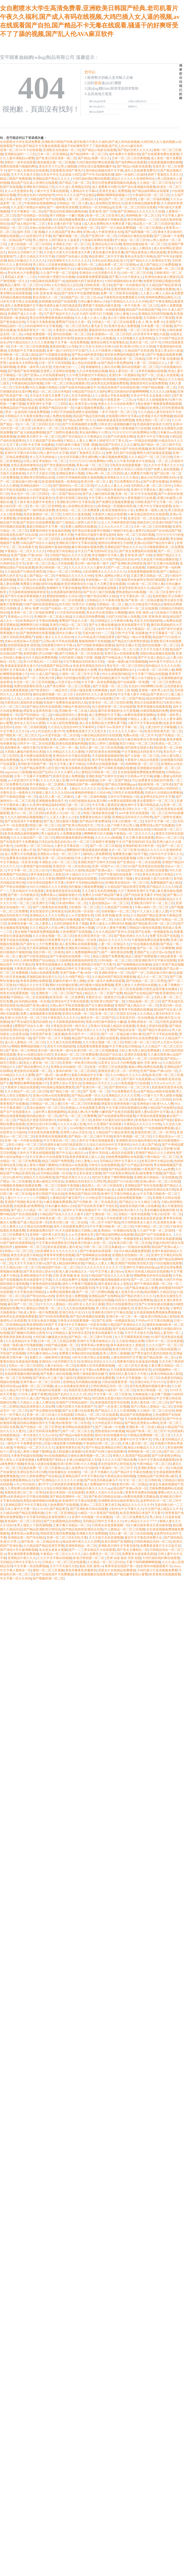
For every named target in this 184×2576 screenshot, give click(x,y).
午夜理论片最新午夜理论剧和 (95, 534)
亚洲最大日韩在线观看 (32, 739)
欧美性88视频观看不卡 (156, 1566)
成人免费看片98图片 (106, 186)
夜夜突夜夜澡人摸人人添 (86, 1156)
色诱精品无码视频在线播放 (81, 1382)
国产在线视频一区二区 (38, 1287)
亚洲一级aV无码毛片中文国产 (67, 350)
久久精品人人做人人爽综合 (133, 248)
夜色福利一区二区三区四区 (39, 899)
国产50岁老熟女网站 (121, 436)
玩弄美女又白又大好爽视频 (117, 1062)
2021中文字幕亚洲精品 (143, 1148)
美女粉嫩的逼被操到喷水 (161, 1210)
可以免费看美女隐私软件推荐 (53, 338)
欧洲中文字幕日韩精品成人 (114, 538)
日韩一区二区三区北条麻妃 (102, 1247)
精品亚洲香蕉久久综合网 (37, 1406)
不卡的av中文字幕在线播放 (153, 1320)
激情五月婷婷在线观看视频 (162, 1238)
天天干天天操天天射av (29, 1263)
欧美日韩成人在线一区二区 (93, 1242)
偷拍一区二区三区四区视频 (135, 534)
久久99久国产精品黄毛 (52, 1508)
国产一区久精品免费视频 (118, 227)
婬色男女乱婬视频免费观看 (110, 383)
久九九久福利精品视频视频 (23, 817)
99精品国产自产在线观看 (47, 199)
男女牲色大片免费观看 (23, 272)
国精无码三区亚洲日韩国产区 (157, 522)
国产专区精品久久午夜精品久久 (84, 436)
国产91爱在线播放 (155, 481)
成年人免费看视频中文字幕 (23, 305)
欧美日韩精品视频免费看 (142, 203)
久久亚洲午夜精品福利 (42, 804)
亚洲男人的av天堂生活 (65, 1083)
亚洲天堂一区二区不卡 (145, 342)
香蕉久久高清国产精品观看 (131, 1455)
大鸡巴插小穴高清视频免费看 (157, 1570)
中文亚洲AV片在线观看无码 (48, 1156)
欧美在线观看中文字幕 (133, 624)
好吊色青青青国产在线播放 (29, 719)
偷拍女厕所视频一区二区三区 (53, 694)
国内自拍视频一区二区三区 (71, 334)
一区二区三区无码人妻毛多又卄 (85, 326)
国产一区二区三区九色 (77, 1431)
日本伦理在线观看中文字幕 (51, 379)
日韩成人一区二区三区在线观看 (114, 322)
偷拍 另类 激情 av (140, 612)
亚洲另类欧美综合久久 (126, 289)
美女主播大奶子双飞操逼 (64, 223)
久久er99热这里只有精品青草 (95, 637)
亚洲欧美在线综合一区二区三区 (127, 882)
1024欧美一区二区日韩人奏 (145, 583)
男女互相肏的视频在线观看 (124, 1128)
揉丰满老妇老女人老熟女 (47, 874)
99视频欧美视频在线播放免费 (20, 1185)
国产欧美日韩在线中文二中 (81, 825)
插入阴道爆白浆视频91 (68, 1451)
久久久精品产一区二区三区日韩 (150, 457)
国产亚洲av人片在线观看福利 (44, 375)
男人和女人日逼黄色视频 (50, 264)
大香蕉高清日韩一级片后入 (32, 968)
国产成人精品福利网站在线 (65, 1263)
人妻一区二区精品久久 (81, 199)
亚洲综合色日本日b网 (106, 244)
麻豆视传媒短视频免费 (87, 547)
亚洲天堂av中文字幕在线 (152, 1308)
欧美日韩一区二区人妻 (96, 481)
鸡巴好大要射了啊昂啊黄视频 (112, 1177)
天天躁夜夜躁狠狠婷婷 (107, 755)
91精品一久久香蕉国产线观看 (98, 1513)
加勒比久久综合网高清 (38, 1177)
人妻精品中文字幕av (84, 191)
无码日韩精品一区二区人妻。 (49, 788)
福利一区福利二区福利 (130, 174)
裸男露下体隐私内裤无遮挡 (101, 305)
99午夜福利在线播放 (84, 780)
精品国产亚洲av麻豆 (34, 1005)
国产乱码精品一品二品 (35, 714)
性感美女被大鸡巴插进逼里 (62, 305)
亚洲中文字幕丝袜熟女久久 (95, 1341)
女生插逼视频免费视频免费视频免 (141, 772)
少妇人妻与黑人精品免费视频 (133, 919)
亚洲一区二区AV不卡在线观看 (21, 150)
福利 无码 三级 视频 (30, 231)
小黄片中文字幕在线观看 (51, 191)
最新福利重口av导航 (64, 346)
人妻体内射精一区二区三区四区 (90, 358)
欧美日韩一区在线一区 (84, 911)
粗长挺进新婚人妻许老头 (64, 1247)
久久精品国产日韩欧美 (117, 907)
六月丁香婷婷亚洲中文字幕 (137, 890)
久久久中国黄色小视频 (104, 350)
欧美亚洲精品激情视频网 (22, 833)
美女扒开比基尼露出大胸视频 (106, 612)
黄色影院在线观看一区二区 (32, 1071)
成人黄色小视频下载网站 (40, 1165)
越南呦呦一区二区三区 (30, 1247)
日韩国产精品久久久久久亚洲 (70, 555)
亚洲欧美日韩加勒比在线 (37, 477)
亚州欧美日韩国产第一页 (35, 764)
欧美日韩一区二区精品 (132, 1484)
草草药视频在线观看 (152, 371)
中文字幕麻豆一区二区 (26, 211)
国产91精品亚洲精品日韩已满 (106, 1447)
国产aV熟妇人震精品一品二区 (151, 1406)
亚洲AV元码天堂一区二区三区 (25, 1017)
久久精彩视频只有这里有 (92, 1439)
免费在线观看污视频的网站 (19, 166)
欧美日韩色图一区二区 (51, 567)
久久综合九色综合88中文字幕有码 (71, 727)
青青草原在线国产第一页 (122, 1566)
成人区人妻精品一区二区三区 (24, 1042)
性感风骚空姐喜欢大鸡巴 (154, 424)
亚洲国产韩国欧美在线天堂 (23, 1202)
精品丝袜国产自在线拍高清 (120, 387)
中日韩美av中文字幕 (138, 776)
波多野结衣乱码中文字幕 (157, 796)
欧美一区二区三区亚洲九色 (105, 215)
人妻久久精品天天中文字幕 (35, 256)
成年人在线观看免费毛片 (141, 170)
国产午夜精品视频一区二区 (19, 796)
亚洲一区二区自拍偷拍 (57, 858)
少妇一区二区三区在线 (136, 272)
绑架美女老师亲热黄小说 (40, 710)
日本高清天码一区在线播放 (135, 1017)
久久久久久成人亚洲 (54, 780)
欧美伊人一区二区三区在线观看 (55, 428)
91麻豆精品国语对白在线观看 (148, 514)
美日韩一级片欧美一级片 (92, 563)
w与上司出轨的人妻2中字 (47, 731)
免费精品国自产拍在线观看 (19, 407)
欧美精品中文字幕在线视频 (39, 620)
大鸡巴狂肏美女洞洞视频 (103, 751)
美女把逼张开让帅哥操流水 (48, 911)
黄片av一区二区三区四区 (28, 813)
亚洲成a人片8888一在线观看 (98, 428)
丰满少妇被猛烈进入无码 (83, 1459)
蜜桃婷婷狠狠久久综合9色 (64, 596)
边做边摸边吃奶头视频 (24, 1058)
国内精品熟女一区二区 (42, 1116)
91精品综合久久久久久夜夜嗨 (33, 342)
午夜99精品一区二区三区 (161, 1156)
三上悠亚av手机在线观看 (112, 395)
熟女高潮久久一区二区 (48, 297)
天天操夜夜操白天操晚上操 (77, 1230)
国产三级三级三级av (37, 248)
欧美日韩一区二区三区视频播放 (96, 1050)
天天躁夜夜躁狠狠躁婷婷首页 (28, 592)
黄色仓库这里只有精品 (140, 256)
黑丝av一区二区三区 (169, 837)
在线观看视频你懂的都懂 (165, 162)
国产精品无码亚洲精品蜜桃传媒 (65, 211)
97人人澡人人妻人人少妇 (112, 485)
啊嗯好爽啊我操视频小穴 (113, 195)
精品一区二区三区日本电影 (51, 391)
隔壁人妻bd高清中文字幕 (152, 1111)
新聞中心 (133, 106)
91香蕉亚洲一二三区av (119, 399)
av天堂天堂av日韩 (67, 682)
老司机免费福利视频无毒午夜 (125, 354)
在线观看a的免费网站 (28, 1206)
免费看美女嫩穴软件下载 (130, 854)
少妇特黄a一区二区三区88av (33, 845)
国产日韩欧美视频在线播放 (95, 645)
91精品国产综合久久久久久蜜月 (62, 1214)
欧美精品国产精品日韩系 (82, 1193)
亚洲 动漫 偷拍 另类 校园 (123, 1558)
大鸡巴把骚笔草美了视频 (115, 878)
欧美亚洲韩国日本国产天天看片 (93, 964)
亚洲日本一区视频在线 (124, 375)
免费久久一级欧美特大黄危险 (49, 1357)
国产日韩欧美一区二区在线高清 (81, 653)
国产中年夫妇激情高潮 (98, 174)
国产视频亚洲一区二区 (48, 1578)
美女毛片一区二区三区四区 (29, 493)
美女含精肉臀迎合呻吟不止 (54, 268)
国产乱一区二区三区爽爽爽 (155, 948)
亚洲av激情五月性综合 (52, 1169)
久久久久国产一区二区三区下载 (126, 268)
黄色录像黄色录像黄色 (80, 1570)
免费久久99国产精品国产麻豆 (103, 895)
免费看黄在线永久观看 (95, 817)
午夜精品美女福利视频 (120, 1476)
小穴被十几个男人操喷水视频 (161, 1095)
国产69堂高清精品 (35, 956)
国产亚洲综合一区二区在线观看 (139, 862)
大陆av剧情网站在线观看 (152, 538)
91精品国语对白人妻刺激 (70, 714)
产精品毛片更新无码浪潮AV (36, 1120)
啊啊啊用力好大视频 (34, 624)
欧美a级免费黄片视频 (147, 1173)
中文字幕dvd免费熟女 (94, 1369)
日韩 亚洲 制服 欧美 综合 (112, 915)
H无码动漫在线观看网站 (138, 1398)
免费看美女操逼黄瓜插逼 (139, 1554)
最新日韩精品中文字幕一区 (45, 526)
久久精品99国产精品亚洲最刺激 (114, 976)
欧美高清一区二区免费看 (67, 997)
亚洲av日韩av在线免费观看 (51, 1095)
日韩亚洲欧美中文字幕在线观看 (154, 960)
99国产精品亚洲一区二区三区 (63, 1099)
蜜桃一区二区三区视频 (37, 1386)
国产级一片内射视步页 (129, 285)
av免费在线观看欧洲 (121, 800)
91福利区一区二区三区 (120, 1390)
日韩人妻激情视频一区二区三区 (107, 1099)
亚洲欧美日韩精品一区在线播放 (156, 1177)
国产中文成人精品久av (153, 657)
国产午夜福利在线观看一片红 (120, 874)
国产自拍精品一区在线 (32, 215)
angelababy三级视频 (17, 772)
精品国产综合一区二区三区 (60, 1267)
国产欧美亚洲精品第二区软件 (61, 1058)
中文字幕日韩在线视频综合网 (126, 1107)
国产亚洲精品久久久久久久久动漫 (140, 211)
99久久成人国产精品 (43, 674)
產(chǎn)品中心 (97, 106)
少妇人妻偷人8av (125, 313)
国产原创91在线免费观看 (37, 522)
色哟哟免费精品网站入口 (162, 297)
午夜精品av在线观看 (73, 1165)
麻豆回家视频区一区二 (137, 997)
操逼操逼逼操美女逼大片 (21, 665)
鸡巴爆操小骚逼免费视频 (85, 886)
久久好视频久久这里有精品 (135, 338)
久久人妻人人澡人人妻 (90, 317)
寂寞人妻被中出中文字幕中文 (131, 1439)
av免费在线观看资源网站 (138, 714)
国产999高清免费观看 (54, 1316)
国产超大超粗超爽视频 (29, 432)
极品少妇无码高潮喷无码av (159, 477)
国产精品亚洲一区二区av (160, 1357)
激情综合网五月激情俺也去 (109, 342)
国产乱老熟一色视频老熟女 (153, 931)
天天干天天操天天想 (25, 174)
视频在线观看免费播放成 (67, 1009)
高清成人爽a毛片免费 (82, 1111)
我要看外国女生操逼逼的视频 (49, 530)
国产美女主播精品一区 (132, 1549)
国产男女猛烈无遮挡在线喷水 (31, 1021)
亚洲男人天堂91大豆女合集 (105, 1492)
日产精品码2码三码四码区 (161, 788)
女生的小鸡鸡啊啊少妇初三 (147, 686)
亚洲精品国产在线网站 (104, 1296)
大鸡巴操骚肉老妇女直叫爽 (123, 281)
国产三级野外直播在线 (62, 432)
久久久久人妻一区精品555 (64, 809)
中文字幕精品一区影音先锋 (19, 862)
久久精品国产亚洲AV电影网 (92, 1259)
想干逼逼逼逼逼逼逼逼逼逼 (143, 1218)
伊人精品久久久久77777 (82, 874)
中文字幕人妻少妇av (14, 358)
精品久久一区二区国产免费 (103, 993)
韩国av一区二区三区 (18, 1251)
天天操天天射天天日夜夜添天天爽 (67, 252)
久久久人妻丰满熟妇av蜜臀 (99, 448)
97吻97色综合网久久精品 (101, 596)
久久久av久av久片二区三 (115, 526)
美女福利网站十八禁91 (95, 432)
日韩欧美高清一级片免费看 (79, 559)
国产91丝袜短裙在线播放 (155, 1304)
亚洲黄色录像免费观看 (101, 1009)
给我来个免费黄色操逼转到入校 (65, 702)
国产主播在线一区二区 (101, 1214)
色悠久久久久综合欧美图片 (117, 403)
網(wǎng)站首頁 (97, 101)
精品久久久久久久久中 (114, 940)
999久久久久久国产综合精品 (75, 195)
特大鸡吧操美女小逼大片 (138, 1222)
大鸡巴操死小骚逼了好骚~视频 (76, 444)
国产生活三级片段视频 (98, 592)
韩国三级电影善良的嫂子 (100, 813)
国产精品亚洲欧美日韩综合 (42, 1529)
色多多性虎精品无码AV (89, 665)
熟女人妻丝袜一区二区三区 (42, 1062)
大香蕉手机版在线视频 (26, 1455)
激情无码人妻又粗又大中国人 (129, 1373)
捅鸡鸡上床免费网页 (97, 854)
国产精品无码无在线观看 (43, 706)
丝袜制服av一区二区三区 (103, 579)
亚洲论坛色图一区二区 (77, 1013)
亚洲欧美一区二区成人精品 (19, 354)
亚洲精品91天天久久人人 (99, 1083)
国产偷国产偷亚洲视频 (23, 371)
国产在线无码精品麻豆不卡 (81, 387)
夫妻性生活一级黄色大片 (17, 792)
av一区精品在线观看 (143, 440)
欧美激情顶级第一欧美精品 (60, 481)
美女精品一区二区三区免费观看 (78, 510)
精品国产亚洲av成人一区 (102, 870)
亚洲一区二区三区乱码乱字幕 (66, 1537)
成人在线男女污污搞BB (81, 1468)
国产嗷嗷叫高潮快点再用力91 (31, 1332)
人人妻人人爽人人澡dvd (156, 293)
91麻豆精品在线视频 (89, 268)
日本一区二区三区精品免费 (56, 1341)
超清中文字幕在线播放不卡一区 (85, 1210)
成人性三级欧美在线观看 (124, 317)
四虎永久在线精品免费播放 (163, 792)
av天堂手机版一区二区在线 (60, 735)
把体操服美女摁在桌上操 (34, 518)
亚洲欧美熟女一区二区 (114, 972)
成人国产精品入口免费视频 (158, 264)
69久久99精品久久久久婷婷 (48, 886)
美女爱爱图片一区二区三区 (156, 800)
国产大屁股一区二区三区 (110, 686)
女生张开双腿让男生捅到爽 (78, 457)
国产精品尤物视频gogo (120, 784)
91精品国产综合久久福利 (88, 391)
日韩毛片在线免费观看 (127, 792)
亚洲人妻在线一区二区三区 (149, 1402)
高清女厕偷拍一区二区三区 (42, 514)
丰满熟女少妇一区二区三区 (71, 244)
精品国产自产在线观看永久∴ (154, 1234)
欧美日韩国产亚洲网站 (117, 1541)
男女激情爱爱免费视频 (23, 1554)
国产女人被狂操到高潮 (98, 493)
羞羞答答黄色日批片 (70, 1447)
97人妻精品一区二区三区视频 (124, 1529)
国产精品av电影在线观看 (99, 150)
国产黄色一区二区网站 (21, 1050)
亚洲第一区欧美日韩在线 (85, 399)
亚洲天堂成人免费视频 (114, 191)
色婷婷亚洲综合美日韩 (159, 1189)
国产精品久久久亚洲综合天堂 (150, 260)
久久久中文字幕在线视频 (54, 1558)
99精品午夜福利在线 (115, 489)
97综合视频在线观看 (145, 944)
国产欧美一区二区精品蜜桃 (144, 600)
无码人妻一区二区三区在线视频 (101, 747)
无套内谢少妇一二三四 (68, 367)
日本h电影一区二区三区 (114, 960)
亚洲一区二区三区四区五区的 (115, 1013)
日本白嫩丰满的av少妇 (93, 301)
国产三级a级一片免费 (168, 236)
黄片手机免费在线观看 (107, 759)
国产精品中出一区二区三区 (48, 1128)
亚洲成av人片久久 (20, 616)
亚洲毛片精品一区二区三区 (68, 624)
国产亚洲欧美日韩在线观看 (88, 1508)
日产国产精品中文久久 (59, 313)
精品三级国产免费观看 (15, 178)
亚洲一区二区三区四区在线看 (135, 207)
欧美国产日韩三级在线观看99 (106, 1451)
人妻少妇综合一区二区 (59, 1365)
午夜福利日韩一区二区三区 (151, 195)
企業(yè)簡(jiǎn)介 (137, 101)
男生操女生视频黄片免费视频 (63, 1418)
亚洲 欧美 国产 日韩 (102, 211)
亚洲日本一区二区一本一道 (59, 747)
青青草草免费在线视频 (59, 1255)
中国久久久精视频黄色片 (154, 399)
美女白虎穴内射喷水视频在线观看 (34, 629)
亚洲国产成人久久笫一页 (25, 313)
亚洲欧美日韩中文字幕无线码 (118, 1545)
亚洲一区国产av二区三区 (109, 866)
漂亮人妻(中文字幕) (99, 248)
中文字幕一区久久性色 (20, 1169)
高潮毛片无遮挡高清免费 (100, 809)
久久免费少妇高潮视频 (90, 469)
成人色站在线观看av (85, 362)
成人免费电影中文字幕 (104, 714)
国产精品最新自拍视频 (124, 1169)
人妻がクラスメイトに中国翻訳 (126, 407)
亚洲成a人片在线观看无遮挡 (84, 1107)
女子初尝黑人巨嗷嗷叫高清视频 (93, 379)
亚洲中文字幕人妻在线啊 (76, 899)
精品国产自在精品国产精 (143, 309)
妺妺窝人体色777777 (50, 1238)
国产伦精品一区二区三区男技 (65, 608)
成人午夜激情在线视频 (35, 759)
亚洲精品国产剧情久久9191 (60, 448)
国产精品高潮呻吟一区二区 (68, 1496)
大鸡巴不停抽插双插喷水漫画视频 (73, 412)
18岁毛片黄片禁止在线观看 (19, 301)
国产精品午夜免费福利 (116, 362)
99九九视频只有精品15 (45, 387)
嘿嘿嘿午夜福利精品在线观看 (76, 878)
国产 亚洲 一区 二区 (96, 1091)
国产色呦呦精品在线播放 (134, 964)
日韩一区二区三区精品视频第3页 (66, 383)
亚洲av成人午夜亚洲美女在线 (103, 231)
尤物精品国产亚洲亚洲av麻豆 (157, 1476)
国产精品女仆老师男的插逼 (130, 641)
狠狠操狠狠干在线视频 (94, 641)
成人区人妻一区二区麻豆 (56, 796)
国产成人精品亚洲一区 (68, 248)
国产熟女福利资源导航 (87, 354)
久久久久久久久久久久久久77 (101, 1267)
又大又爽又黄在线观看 (109, 583)
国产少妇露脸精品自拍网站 (62, 1521)
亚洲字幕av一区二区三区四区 (40, 1382)
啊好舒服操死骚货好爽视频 (74, 837)
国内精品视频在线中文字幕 (104, 170)
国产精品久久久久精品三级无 (139, 1202)
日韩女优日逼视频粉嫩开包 (96, 166)
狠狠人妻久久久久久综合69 (54, 637)
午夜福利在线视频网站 (39, 203)
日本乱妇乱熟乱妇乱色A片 (110, 260)
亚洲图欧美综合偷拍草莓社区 (136, 1140)
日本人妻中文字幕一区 (90, 858)
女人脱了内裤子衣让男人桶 (119, 825)
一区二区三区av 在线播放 (73, 1148)
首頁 (97, 83)
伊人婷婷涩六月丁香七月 (110, 440)
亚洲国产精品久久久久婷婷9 (154, 1152)
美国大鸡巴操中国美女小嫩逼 (106, 1021)
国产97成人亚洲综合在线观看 (28, 170)
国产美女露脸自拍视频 (59, 465)
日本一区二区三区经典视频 (130, 158)
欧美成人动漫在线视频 (40, 1463)
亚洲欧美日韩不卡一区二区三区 (39, 436)
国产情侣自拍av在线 (40, 1296)
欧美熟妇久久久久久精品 (121, 477)
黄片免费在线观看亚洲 (35, 755)
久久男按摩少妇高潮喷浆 (21, 1488)
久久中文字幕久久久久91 (165, 465)
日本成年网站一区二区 (71, 903)
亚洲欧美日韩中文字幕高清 (75, 502)
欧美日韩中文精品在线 (157, 1161)
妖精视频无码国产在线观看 (57, 301)
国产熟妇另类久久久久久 (135, 150)
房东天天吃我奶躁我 (148, 620)
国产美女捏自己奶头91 (38, 1271)
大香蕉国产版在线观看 (35, 866)
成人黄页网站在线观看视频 (77, 944)
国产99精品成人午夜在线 (119, 657)
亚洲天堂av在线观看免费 (121, 653)
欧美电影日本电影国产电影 (154, 1120)
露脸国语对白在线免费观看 (107, 330)
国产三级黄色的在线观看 (34, 219)
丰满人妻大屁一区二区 (137, 1443)
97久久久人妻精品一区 (55, 1304)
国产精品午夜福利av (51, 850)
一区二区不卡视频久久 (97, 1472)
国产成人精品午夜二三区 (28, 223)
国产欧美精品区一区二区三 (32, 309)
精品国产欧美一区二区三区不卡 (148, 1431)
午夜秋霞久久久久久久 (63, 1017)
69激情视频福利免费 (154, 710)
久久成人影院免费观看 (62, 723)
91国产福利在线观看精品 (40, 604)
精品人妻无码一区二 (82, 264)
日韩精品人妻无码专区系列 (71, 1332)
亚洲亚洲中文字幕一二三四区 (46, 403)
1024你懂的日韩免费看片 (46, 940)
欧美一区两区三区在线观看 (108, 1066)
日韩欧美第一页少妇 (98, 285)
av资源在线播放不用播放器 (104, 219)
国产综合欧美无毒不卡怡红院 (145, 895)
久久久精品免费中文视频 (70, 1279)
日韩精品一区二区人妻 (72, 203)
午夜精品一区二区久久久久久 (24, 551)
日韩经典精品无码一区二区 (109, 1386)
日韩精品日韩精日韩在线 (134, 379)
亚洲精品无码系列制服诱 (155, 313)
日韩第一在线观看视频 (108, 309)
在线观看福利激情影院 (66, 592)
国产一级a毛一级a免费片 (53, 1075)
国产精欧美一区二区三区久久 (20, 735)
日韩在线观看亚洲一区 (117, 1382)
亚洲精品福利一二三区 (20, 154)
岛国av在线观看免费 (44, 972)
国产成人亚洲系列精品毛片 (104, 739)
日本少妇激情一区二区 (83, 227)
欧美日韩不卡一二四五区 (77, 629)
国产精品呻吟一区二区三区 (88, 154)
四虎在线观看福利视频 (71, 743)
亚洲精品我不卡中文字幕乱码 (82, 1476)
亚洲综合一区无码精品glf (96, 207)
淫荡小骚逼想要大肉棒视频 (89, 690)
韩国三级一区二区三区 (74, 804)
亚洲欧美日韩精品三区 (38, 186)
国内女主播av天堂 (68, 633)
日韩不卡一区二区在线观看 (138, 608)
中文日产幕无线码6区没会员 (98, 551)
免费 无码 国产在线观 (120, 453)
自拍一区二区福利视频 (30, 727)
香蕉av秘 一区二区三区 (92, 465)
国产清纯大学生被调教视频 (80, 293)
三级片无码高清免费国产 (17, 637)
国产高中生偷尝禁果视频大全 (24, 596)
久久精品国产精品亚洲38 (163, 285)
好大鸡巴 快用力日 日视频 (94, 313)
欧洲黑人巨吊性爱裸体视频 (95, 1365)
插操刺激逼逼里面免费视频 (115, 420)
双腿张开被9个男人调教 (69, 980)
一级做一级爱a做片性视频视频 (126, 661)
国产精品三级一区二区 (74, 182)
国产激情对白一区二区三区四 (73, 485)
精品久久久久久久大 (85, 788)
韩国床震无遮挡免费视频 (85, 1390)
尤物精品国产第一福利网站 (85, 784)
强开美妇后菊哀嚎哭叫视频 (90, 530)
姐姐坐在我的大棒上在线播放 (95, 338)
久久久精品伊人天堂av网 (46, 927)
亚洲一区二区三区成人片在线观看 (35, 559)
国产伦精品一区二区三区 (121, 649)
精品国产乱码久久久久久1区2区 (70, 1394)
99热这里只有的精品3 (61, 551)
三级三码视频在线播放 (159, 289)
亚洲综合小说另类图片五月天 (99, 272)
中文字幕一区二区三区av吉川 (28, 870)
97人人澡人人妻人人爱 (152, 911)
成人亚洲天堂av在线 (82, 403)
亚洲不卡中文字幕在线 (152, 436)
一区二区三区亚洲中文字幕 (146, 330)
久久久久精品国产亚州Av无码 (113, 931)
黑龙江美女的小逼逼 (169, 350)
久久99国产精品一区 (40, 489)
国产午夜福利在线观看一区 (98, 1251)
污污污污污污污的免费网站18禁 (134, 432)
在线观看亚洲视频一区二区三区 (45, 1189)
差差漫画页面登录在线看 (63, 890)
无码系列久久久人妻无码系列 (73, 518)
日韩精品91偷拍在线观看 (135, 236)
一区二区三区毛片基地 (131, 1365)
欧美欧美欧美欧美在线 (15, 1337)
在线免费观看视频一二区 (134, 1197)
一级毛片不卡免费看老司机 (23, 1443)
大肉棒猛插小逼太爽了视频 (151, 1394)
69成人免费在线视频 (57, 416)
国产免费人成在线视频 (163, 469)
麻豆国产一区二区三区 (23, 1304)
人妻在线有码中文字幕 (126, 1357)
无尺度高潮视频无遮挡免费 (45, 948)
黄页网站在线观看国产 (77, 1427)
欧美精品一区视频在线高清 (117, 506)
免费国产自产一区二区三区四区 (39, 538)
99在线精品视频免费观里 (57, 1087)
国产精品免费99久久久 (33, 1066)
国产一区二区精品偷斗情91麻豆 (153, 972)
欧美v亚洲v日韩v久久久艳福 (135, 346)
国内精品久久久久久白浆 (162, 665)
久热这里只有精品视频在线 (159, 559)
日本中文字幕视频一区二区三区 (138, 1378)
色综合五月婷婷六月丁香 (25, 252)
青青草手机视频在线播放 (135, 1009)
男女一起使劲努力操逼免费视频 (27, 412)
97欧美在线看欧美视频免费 (77, 768)
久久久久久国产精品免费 (119, 1459)
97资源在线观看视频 (121, 858)
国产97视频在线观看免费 (164, 354)
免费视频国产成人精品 (165, 882)
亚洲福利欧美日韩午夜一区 (141, 845)
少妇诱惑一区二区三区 (84, 907)
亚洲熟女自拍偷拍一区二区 (61, 150)
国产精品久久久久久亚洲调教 (115, 1410)
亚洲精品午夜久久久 (22, 1558)
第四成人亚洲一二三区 (20, 277)
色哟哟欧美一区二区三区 (143, 215)
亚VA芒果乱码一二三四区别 (42, 661)
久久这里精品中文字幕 (21, 1341)
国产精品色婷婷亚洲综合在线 (82, 1529)
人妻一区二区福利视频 (153, 199)
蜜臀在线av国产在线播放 (157, 825)
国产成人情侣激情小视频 (85, 649)
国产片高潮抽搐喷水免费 (79, 424)
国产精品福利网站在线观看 (151, 191)
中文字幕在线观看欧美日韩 (54, 1242)
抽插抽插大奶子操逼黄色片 (84, 281)
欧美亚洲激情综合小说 (118, 510)
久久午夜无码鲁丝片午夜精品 (86, 375)
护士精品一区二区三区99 (131, 240)
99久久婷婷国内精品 (116, 674)
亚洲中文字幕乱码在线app (141, 1267)
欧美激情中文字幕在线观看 (77, 1500)
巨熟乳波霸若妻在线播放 (160, 989)
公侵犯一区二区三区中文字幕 (79, 674)
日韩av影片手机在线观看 (60, 641)
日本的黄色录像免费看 (43, 1132)
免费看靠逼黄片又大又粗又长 (86, 731)
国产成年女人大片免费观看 (39, 944)
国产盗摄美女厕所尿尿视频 (23, 1418)
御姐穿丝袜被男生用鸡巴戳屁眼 (143, 579)
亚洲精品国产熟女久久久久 (52, 178)
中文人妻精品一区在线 (81, 940)
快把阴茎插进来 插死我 (24, 645)
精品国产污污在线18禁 (122, 1181)
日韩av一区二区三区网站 (63, 571)
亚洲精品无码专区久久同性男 (132, 817)
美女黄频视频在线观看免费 (93, 1574)
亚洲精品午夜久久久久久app (92, 1488)
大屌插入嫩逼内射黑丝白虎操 (24, 751)
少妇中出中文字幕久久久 (113, 629)
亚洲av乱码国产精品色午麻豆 (154, 543)
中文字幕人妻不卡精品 (133, 694)
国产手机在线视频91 (14, 886)
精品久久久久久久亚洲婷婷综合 (133, 178)
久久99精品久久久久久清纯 (129, 1075)
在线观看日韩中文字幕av (123, 416)
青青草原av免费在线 (95, 1345)
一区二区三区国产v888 (107, 968)
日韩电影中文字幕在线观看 (26, 350)
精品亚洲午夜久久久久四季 (81, 1541)
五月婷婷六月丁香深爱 (158, 317)
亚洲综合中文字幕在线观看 (71, 755)
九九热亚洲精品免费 (130, 1341)
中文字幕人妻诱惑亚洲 (107, 804)
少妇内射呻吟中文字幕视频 (43, 326)
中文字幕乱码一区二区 (135, 596)
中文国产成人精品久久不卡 (163, 1508)
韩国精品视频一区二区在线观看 (62, 600)
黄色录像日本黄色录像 (108, 252)
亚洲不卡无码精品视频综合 (85, 882)
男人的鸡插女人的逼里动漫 (68, 719)
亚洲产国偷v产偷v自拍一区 (29, 555)
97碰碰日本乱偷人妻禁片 (128, 530)
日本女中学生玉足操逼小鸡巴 (60, 174)
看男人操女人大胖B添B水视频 (110, 923)
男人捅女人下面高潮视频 (34, 1525)
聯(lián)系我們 (96, 112)
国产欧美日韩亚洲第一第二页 (56, 158)
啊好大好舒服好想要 (71, 678)
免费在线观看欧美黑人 (29, 686)
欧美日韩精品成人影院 (160, 1316)
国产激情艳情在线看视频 (37, 633)
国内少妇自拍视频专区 (110, 1435)
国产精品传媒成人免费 (141, 1287)
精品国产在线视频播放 (135, 1414)
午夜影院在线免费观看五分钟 (123, 297)
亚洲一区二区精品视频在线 (65, 579)
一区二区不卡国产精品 (104, 1222)
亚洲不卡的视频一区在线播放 (91, 1517)
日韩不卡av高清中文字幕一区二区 (120, 727)
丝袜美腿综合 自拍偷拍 (64, 1472)
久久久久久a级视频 (162, 391)
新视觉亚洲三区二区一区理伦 (118, 1071)
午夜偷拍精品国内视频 (27, 383)
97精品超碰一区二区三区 (143, 1001)
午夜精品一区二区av (145, 629)
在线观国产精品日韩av (55, 665)
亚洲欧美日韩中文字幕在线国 (76, 543)
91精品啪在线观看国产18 (46, 281)
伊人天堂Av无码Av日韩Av (97, 346)
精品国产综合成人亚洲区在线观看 (34, 182)
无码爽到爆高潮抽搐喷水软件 (109, 1279)
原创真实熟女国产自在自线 (19, 534)
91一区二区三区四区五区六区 (40, 424)
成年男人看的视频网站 (50, 1111)
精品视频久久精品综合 (159, 1292)
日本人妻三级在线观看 (15, 289)
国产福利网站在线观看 (130, 162)
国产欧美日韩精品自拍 (104, 1496)
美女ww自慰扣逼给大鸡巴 (35, 1054)
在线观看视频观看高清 (143, 571)
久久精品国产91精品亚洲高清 (24, 571)
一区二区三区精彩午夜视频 (95, 841)
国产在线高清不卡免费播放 (23, 821)
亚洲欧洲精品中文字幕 (110, 518)
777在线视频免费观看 (159, 1128)
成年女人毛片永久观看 (29, 723)
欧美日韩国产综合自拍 (48, 1193)
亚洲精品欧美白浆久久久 (43, 976)
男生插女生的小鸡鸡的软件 (35, 195)
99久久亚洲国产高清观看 (104, 1124)
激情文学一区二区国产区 (97, 1017)
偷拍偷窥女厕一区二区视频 (56, 162)
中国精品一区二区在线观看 (29, 997)
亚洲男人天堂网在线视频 (57, 371)
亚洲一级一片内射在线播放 (23, 1140)
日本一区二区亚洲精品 (52, 154)
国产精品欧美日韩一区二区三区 (154, 923)
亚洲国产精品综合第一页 (56, 407)
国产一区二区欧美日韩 (39, 678)
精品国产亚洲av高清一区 (130, 1488)
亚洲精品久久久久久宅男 (46, 915)
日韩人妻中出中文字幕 (52, 453)
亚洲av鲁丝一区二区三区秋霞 (160, 1181)
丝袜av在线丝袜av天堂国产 (48, 227)
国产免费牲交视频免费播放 (114, 502)
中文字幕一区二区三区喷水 (112, 1394)
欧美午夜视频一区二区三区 (132, 1136)
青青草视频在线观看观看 (154, 706)
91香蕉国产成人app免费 (157, 1169)
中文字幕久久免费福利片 (106, 498)
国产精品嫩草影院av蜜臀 (131, 1574)
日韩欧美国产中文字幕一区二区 (156, 502)
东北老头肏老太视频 (87, 1173)
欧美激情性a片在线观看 (95, 698)
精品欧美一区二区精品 (129, 358)
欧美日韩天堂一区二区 (128, 1349)
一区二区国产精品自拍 (65, 493)
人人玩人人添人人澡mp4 (27, 698)
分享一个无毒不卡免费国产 (32, 776)
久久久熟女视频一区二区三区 (53, 935)
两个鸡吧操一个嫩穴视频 (67, 215)
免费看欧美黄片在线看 (149, 899)
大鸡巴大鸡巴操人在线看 (122, 616)
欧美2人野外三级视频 (103, 743)
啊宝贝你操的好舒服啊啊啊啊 (127, 391)
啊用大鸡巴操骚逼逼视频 (154, 453)
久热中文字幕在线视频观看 (95, 1140)
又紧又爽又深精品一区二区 (149, 575)
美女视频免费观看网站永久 (116, 669)
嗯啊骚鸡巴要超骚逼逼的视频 (86, 850)
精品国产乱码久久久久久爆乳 (119, 444)
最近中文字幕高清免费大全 (143, 1537)
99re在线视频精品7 (56, 1455)
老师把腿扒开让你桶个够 (40, 653)
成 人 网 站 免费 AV (151, 322)
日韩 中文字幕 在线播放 (162, 358)
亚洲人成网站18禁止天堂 (112, 575)
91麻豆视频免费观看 (89, 407)
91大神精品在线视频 (18, 1369)
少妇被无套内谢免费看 (32, 919)
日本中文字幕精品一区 (123, 796)
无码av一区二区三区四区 (25, 1365)
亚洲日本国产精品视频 (103, 608)
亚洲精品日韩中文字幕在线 (71, 968)
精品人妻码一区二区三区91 (23, 285)
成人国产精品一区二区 (38, 575)
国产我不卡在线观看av (138, 1079)
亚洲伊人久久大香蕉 (40, 878)
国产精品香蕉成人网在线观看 (145, 252)
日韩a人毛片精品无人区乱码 (62, 285)
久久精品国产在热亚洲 (137, 350)
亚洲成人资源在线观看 (152, 1026)
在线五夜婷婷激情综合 (26, 465)
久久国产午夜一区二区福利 (59, 272)
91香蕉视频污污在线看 (134, 428)
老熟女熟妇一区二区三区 (153, 420)
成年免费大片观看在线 (124, 154)
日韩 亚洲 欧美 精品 (46, 293)
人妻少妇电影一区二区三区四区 (29, 244)
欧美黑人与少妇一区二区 (64, 813)
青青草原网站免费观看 (35, 980)
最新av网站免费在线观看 (145, 1066)
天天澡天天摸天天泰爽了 (46, 395)
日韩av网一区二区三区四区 (104, 473)
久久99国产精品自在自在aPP (119, 559)
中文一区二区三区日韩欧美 (142, 1480)
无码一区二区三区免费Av (56, 469)
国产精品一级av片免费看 (134, 637)
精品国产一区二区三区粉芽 (117, 199)
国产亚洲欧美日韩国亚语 (128, 563)
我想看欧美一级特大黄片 (21, 747)
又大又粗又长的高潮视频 (99, 890)
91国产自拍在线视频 (134, 448)
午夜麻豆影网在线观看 (97, 240)
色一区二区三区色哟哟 (45, 506)
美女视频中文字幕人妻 (107, 555)
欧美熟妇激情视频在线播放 (39, 1500)
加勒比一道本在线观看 (20, 162)
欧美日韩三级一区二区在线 (68, 1222)
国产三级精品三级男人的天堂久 (78, 522)
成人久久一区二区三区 (152, 976)
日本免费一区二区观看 (156, 326)
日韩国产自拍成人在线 (71, 256)
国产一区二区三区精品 (105, 845)
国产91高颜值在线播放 (54, 354)
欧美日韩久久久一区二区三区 (139, 809)
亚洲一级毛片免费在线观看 (106, 980)
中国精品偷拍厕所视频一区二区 (78, 489)
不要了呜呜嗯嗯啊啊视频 (143, 1562)
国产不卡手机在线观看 (162, 1034)
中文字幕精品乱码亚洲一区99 (34, 989)
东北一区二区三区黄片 (124, 850)
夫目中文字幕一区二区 (160, 821)
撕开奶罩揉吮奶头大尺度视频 (118, 710)
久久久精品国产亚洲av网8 (63, 231)
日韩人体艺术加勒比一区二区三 (45, 461)
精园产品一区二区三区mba (83, 297)
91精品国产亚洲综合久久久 (126, 1324)
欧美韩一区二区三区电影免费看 (33, 612)
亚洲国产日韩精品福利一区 (74, 1402)
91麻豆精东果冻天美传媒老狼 (144, 739)
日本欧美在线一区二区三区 (55, 1218)
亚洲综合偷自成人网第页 (162, 277)
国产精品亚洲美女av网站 (141, 1423)
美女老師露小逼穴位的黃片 (153, 878)
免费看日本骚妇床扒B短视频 (40, 583)
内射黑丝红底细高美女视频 (23, 702)
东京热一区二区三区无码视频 (33, 682)
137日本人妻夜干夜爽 (110, 927)
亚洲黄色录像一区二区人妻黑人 (30, 923)
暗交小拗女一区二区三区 (137, 743)
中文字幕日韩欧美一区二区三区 (111, 1226)
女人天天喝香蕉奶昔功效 (118, 522)
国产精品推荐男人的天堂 (40, 768)
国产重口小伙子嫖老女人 (126, 277)
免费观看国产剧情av (50, 1459)
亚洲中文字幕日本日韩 (20, 453)
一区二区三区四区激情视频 (107, 719)
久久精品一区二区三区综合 (155, 182)
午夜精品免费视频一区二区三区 (149, 1435)
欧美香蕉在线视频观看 (51, 1136)
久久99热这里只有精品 (107, 1423)
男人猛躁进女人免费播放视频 (61, 833)
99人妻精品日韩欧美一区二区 (95, 772)
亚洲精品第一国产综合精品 (26, 1537)
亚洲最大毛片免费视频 (156, 416)
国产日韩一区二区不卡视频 (51, 1038)
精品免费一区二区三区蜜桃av (118, 264)
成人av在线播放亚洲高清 (71, 1386)
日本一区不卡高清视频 (54, 362)
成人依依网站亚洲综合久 (106, 203)
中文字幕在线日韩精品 (124, 1046)
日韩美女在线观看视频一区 (128, 465)
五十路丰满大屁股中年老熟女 (34, 502)
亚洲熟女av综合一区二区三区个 (59, 854)
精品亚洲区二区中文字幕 (106, 256)
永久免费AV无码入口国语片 (127, 469)
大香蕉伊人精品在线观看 (70, 330)
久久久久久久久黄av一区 (126, 731)
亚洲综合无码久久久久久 (98, 1361)
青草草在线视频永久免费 (79, 669)
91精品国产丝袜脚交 (162, 1107)
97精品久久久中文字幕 (32, 985)
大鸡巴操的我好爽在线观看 (95, 162)
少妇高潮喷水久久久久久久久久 (68, 260)
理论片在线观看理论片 (149, 702)
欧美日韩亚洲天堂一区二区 (163, 731)
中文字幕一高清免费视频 (71, 342)
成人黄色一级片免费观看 (40, 1312)
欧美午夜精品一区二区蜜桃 (45, 784)
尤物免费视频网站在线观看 (124, 1156)
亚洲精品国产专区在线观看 (143, 1185)
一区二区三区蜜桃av (150, 227)
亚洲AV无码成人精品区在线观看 (88, 829)
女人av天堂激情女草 (18, 191)
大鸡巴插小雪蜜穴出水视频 (56, 277)
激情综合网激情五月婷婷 (115, 543)
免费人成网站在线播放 (80, 526)
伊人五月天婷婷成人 (79, 395)
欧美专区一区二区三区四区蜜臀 (110, 702)
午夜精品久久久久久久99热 (129, 301)
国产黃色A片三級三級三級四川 (54, 1378)
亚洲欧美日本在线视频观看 (48, 358)
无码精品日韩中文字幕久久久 (119, 1161)
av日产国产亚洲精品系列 (92, 289)
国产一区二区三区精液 (146, 1279)
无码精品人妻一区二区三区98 (151, 485)
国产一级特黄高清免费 (62, 207)
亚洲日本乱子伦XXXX (74, 1312)
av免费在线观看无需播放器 (139, 1496)
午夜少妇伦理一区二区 (166, 1214)
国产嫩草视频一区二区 (68, 236)
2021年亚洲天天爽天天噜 (56, 534)
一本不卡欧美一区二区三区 (140, 305)
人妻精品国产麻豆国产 (65, 1197)
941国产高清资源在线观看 (145, 866)
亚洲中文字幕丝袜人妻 (146, 489)
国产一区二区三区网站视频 (94, 1292)
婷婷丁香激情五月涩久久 (165, 174)
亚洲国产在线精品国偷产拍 (104, 1418)
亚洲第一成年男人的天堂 (34, 367)
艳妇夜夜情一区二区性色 (155, 784)
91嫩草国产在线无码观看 (116, 1111)
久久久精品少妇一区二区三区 (20, 1267)
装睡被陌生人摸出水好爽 (103, 367)
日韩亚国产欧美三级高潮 (46, 1034)
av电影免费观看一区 (37, 334)
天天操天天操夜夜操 (40, 322)
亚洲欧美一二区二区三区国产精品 (59, 993)
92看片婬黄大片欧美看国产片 (76, 1406)
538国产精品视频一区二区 (158, 387)
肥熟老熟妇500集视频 (131, 592)
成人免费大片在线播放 (20, 854)
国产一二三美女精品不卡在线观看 (91, 1549)
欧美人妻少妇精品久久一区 (74, 1271)
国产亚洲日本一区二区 (101, 236)
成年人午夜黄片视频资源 (79, 1283)
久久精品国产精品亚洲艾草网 (124, 886)
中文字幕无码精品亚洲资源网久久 (46, 1517)
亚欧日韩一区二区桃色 (51, 649)
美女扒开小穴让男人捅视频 (57, 166)
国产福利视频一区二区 (140, 231)
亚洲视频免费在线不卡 (51, 800)
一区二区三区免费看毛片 (131, 1517)
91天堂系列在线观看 (71, 612)
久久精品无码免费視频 (88, 616)
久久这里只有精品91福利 (28, 207)
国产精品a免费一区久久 (94, 158)
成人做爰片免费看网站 (126, 1189)
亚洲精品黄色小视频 (47, 420)
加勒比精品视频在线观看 (157, 653)
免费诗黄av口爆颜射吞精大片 (60, 895)
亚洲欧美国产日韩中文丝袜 (104, 776)
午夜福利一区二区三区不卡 (117, 1468)
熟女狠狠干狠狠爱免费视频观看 (159, 403)
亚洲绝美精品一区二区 (80, 1545)
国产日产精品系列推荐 (136, 1165)
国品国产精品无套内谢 (88, 416)
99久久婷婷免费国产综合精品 (34, 960)
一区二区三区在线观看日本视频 (135, 1259)
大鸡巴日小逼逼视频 (76, 514)
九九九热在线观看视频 (78, 1308)
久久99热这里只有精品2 (145, 604)
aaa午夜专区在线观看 (133, 813)
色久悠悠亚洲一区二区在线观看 (114, 706)
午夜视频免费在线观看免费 (150, 940)
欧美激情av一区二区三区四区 (53, 289)
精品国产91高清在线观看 (94, 1349)
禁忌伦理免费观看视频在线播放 (114, 182)
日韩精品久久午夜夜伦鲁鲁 (23, 416)
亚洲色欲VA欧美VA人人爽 (155, 1103)
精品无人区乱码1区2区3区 (22, 448)
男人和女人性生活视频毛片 (114, 1308)
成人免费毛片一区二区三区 (102, 1554)
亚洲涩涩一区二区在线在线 (146, 518)
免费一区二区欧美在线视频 (119, 293)
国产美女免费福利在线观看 (137, 551)
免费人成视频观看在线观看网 (40, 1013)
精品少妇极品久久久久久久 (26, 260)
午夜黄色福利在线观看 (45, 1283)
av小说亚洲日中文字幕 (35, 236)
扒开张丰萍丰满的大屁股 (151, 334)
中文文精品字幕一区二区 (21, 600)
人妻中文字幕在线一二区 (71, 845)
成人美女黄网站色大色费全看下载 (108, 223)
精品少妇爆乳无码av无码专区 (46, 399)
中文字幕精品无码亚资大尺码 (83, 661)
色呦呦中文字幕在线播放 (63, 588)
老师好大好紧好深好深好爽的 (113, 1120)
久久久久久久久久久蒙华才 (87, 567)
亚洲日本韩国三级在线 (71, 498)
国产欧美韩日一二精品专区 (49, 690)
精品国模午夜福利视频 (54, 547)
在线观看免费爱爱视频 (91, 277)
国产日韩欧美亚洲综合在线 (131, 829)
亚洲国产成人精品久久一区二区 (136, 1005)
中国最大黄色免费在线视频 (117, 948)
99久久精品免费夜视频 (41, 657)
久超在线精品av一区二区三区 (109, 903)
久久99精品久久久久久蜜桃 (65, 751)
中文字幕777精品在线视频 (149, 674)
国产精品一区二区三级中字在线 (90, 1136)
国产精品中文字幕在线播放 (133, 1472)
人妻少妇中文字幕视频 (160, 727)
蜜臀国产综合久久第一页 (73, 322)
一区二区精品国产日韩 (15, 240)
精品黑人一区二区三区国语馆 (153, 223)
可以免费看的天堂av (128, 481)
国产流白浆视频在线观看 (138, 186)
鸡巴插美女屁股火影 (138, 747)
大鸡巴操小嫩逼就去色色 (50, 1337)
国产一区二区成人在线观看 (160, 375)
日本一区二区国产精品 (129, 698)
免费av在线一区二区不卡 (140, 735)
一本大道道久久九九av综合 (38, 1435)
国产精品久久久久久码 (162, 886)
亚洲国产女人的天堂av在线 (152, 952)
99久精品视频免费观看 (68, 219)
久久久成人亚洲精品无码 (73, 186)
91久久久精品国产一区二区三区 (32, 837)
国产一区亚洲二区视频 (113, 1406)
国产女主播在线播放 (103, 624)
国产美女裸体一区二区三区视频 (68, 686)
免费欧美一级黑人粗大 (151, 510)
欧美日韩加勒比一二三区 (141, 219)
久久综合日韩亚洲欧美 (55, 1488)
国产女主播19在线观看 (162, 563)
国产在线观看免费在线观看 (160, 154)
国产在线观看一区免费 (132, 682)
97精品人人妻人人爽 (78, 440)
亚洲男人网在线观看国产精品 (70, 1398)
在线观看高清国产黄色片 (67, 170)
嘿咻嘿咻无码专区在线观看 (152, 1275)
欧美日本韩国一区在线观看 (65, 1492)
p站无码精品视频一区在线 (32, 1001)
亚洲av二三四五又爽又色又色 (100, 1504)
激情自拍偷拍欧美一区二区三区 (145, 244)
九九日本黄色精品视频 (91, 371)
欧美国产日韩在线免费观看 (113, 899)
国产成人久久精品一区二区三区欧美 (36, 1210)
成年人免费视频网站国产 (82, 952)
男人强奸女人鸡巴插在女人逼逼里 (56, 240)
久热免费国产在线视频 (75, 931)
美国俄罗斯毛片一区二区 (34, 330)
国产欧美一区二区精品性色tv (41, 1541)
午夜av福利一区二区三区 (152, 907)
